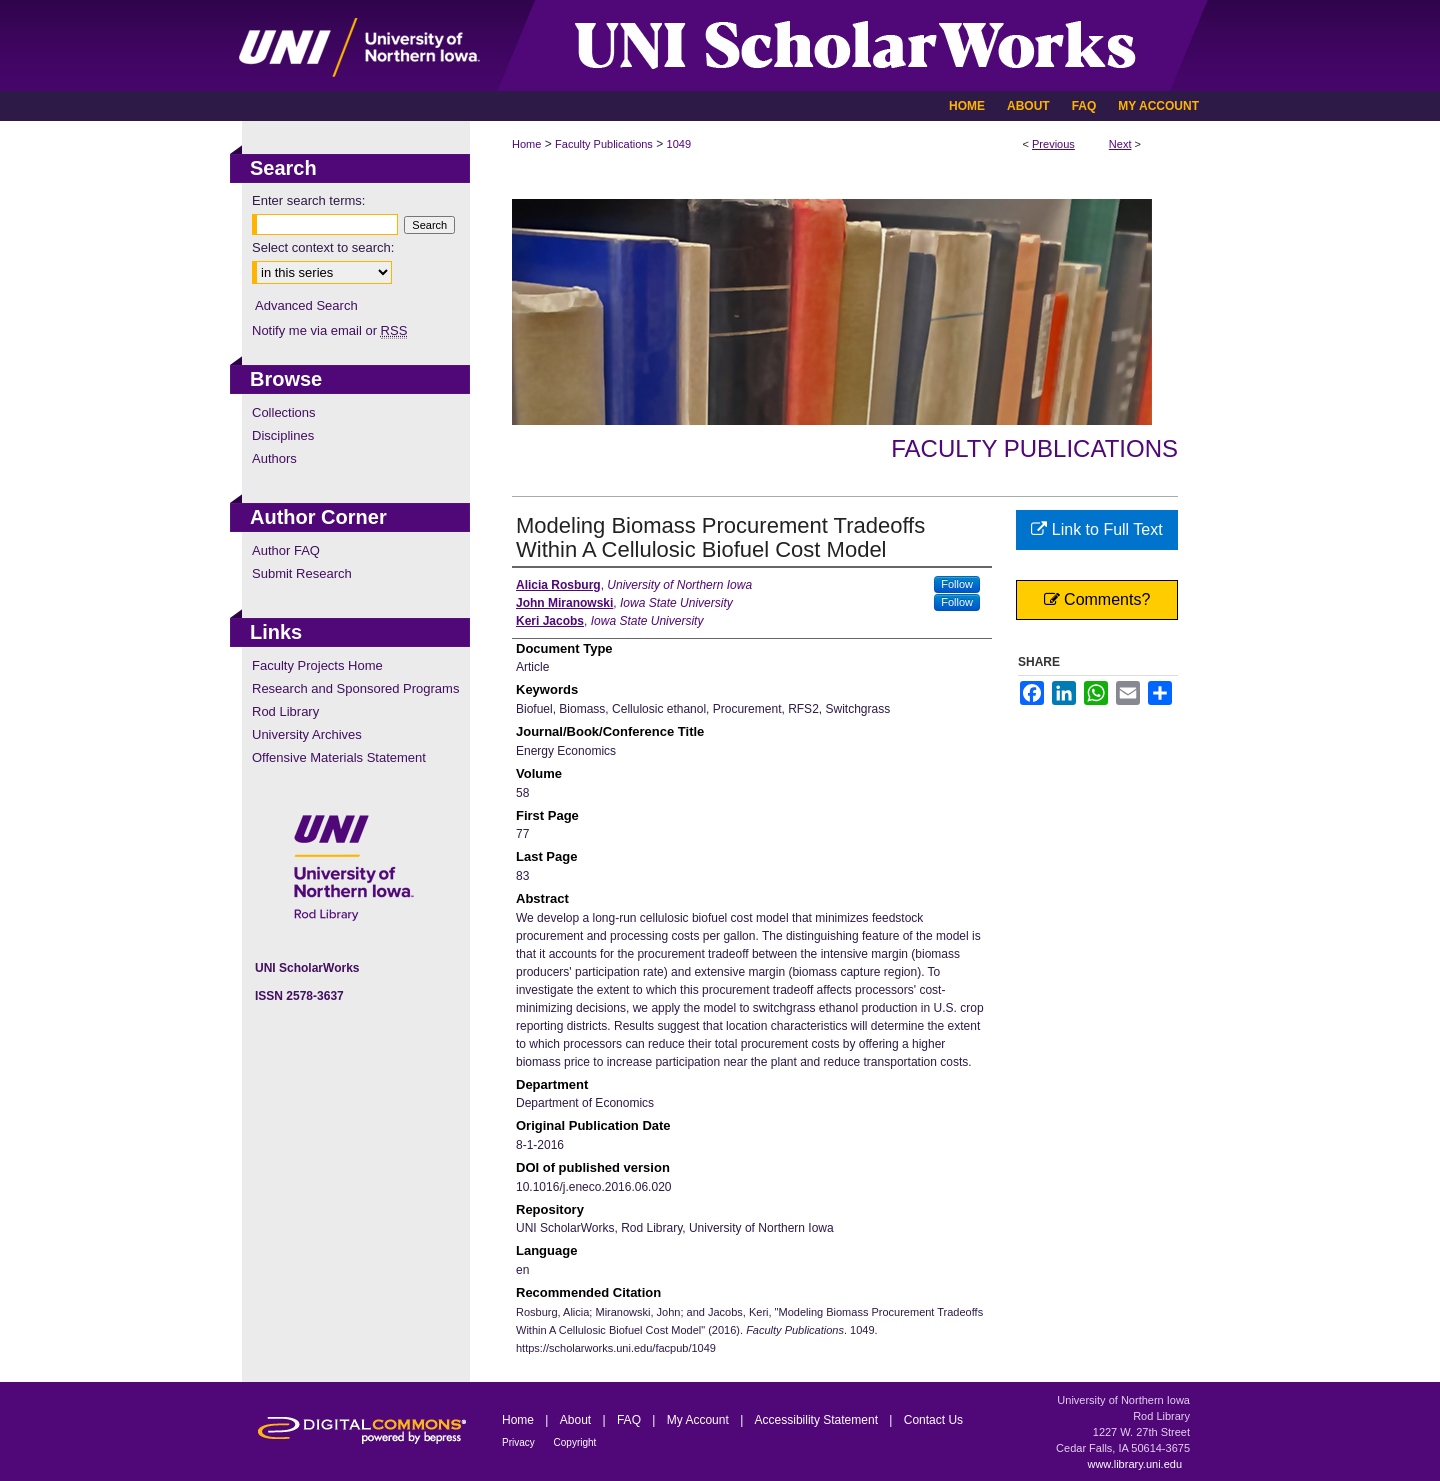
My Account (699, 1420)
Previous (1053, 144)
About (577, 1420)
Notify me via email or (329, 330)
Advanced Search (306, 305)
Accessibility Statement (818, 1420)
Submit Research (302, 573)
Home (526, 144)
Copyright (575, 1442)
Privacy (520, 1442)
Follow (957, 584)
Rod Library (285, 711)
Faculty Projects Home (317, 665)
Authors (274, 458)
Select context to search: (323, 247)
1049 (679, 144)
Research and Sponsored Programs (355, 688)
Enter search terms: (308, 200)
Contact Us (933, 1420)
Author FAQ (286, 550)
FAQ (630, 1420)
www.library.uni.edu (1134, 1464)
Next (1120, 144)
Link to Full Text (1096, 529)
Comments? (1097, 599)
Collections (284, 412)
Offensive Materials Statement (339, 757)
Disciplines (283, 435)
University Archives (307, 734)
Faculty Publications (604, 144)
